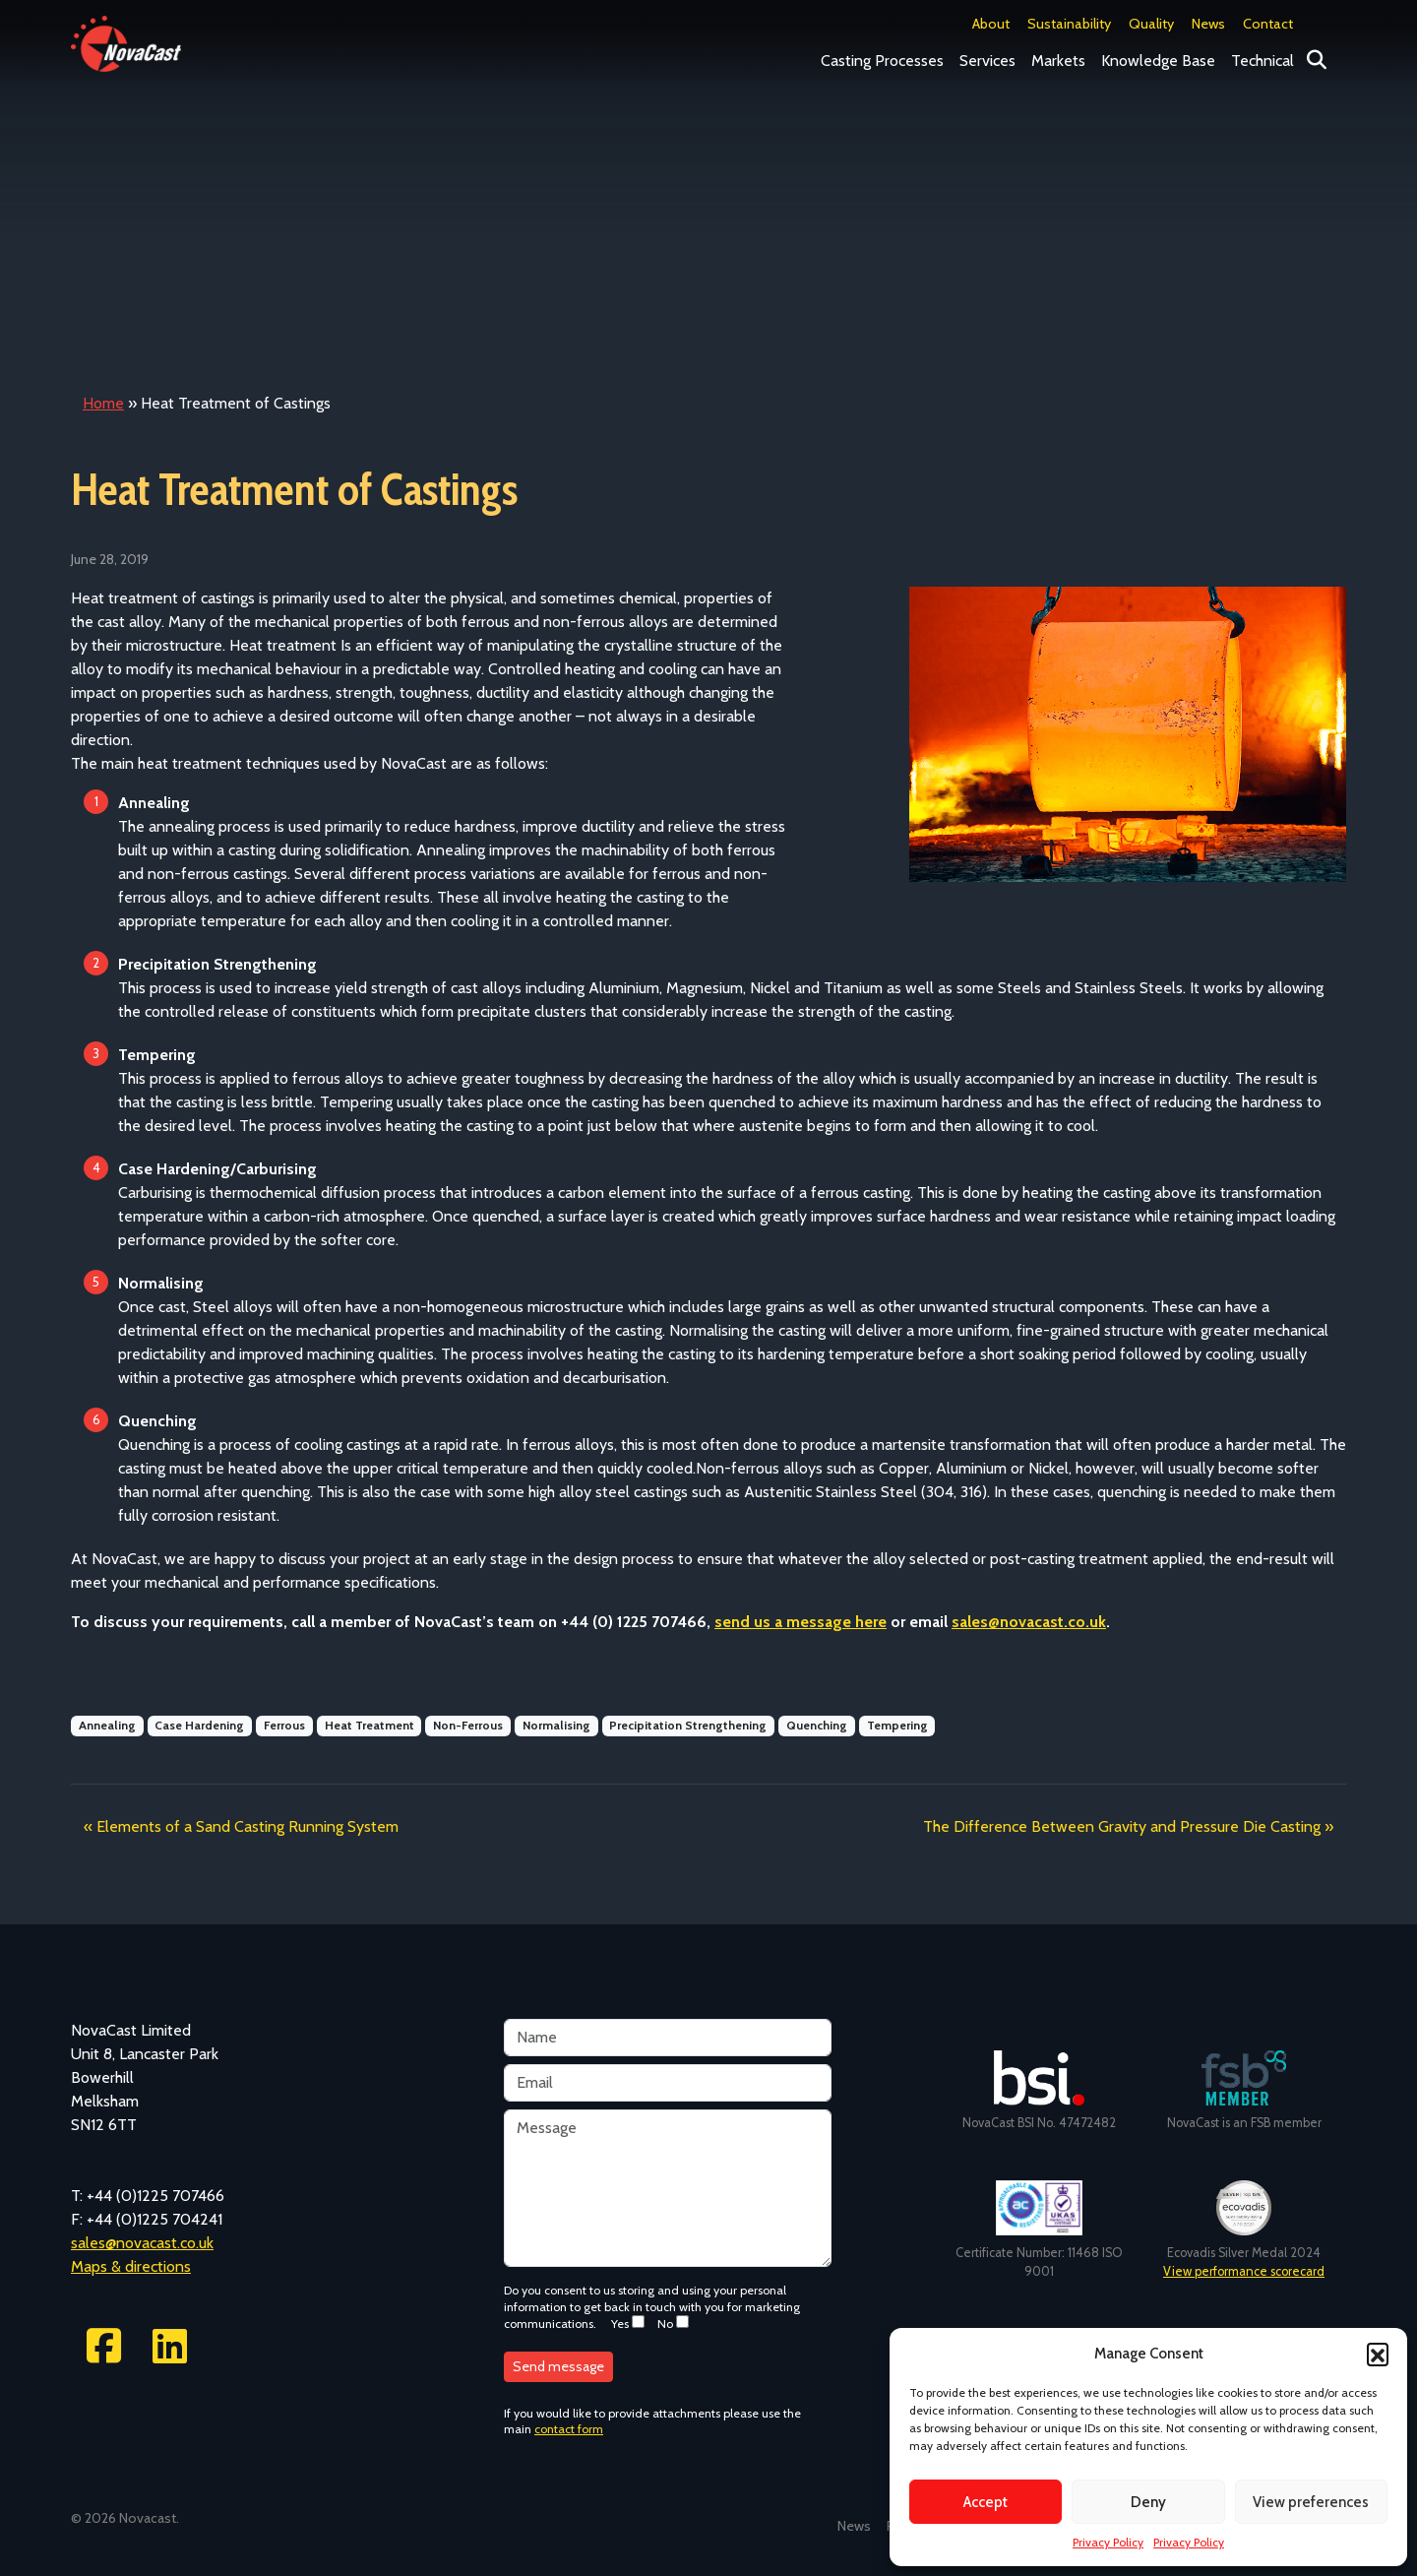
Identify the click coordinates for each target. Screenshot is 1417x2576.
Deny (1148, 2502)
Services (987, 60)
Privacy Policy (1108, 2542)
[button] (1377, 2353)
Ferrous (284, 1725)
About (991, 23)
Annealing (107, 1725)
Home (103, 403)
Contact (1268, 23)
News (1208, 23)
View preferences (1311, 2502)
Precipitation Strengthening (688, 1725)
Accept (985, 2502)
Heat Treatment (369, 1725)
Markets (1058, 60)
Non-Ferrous (468, 1725)
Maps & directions (131, 2266)
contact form (568, 2428)
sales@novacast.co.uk (142, 2242)
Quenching (816, 1725)
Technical (1262, 60)
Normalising (556, 1725)
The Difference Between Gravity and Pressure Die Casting (1122, 1826)
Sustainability (1069, 23)
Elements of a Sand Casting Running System (247, 1826)
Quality (1151, 23)
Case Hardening (199, 1725)
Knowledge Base (1158, 60)
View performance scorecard (1244, 2271)
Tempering (897, 1725)
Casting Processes (882, 60)
